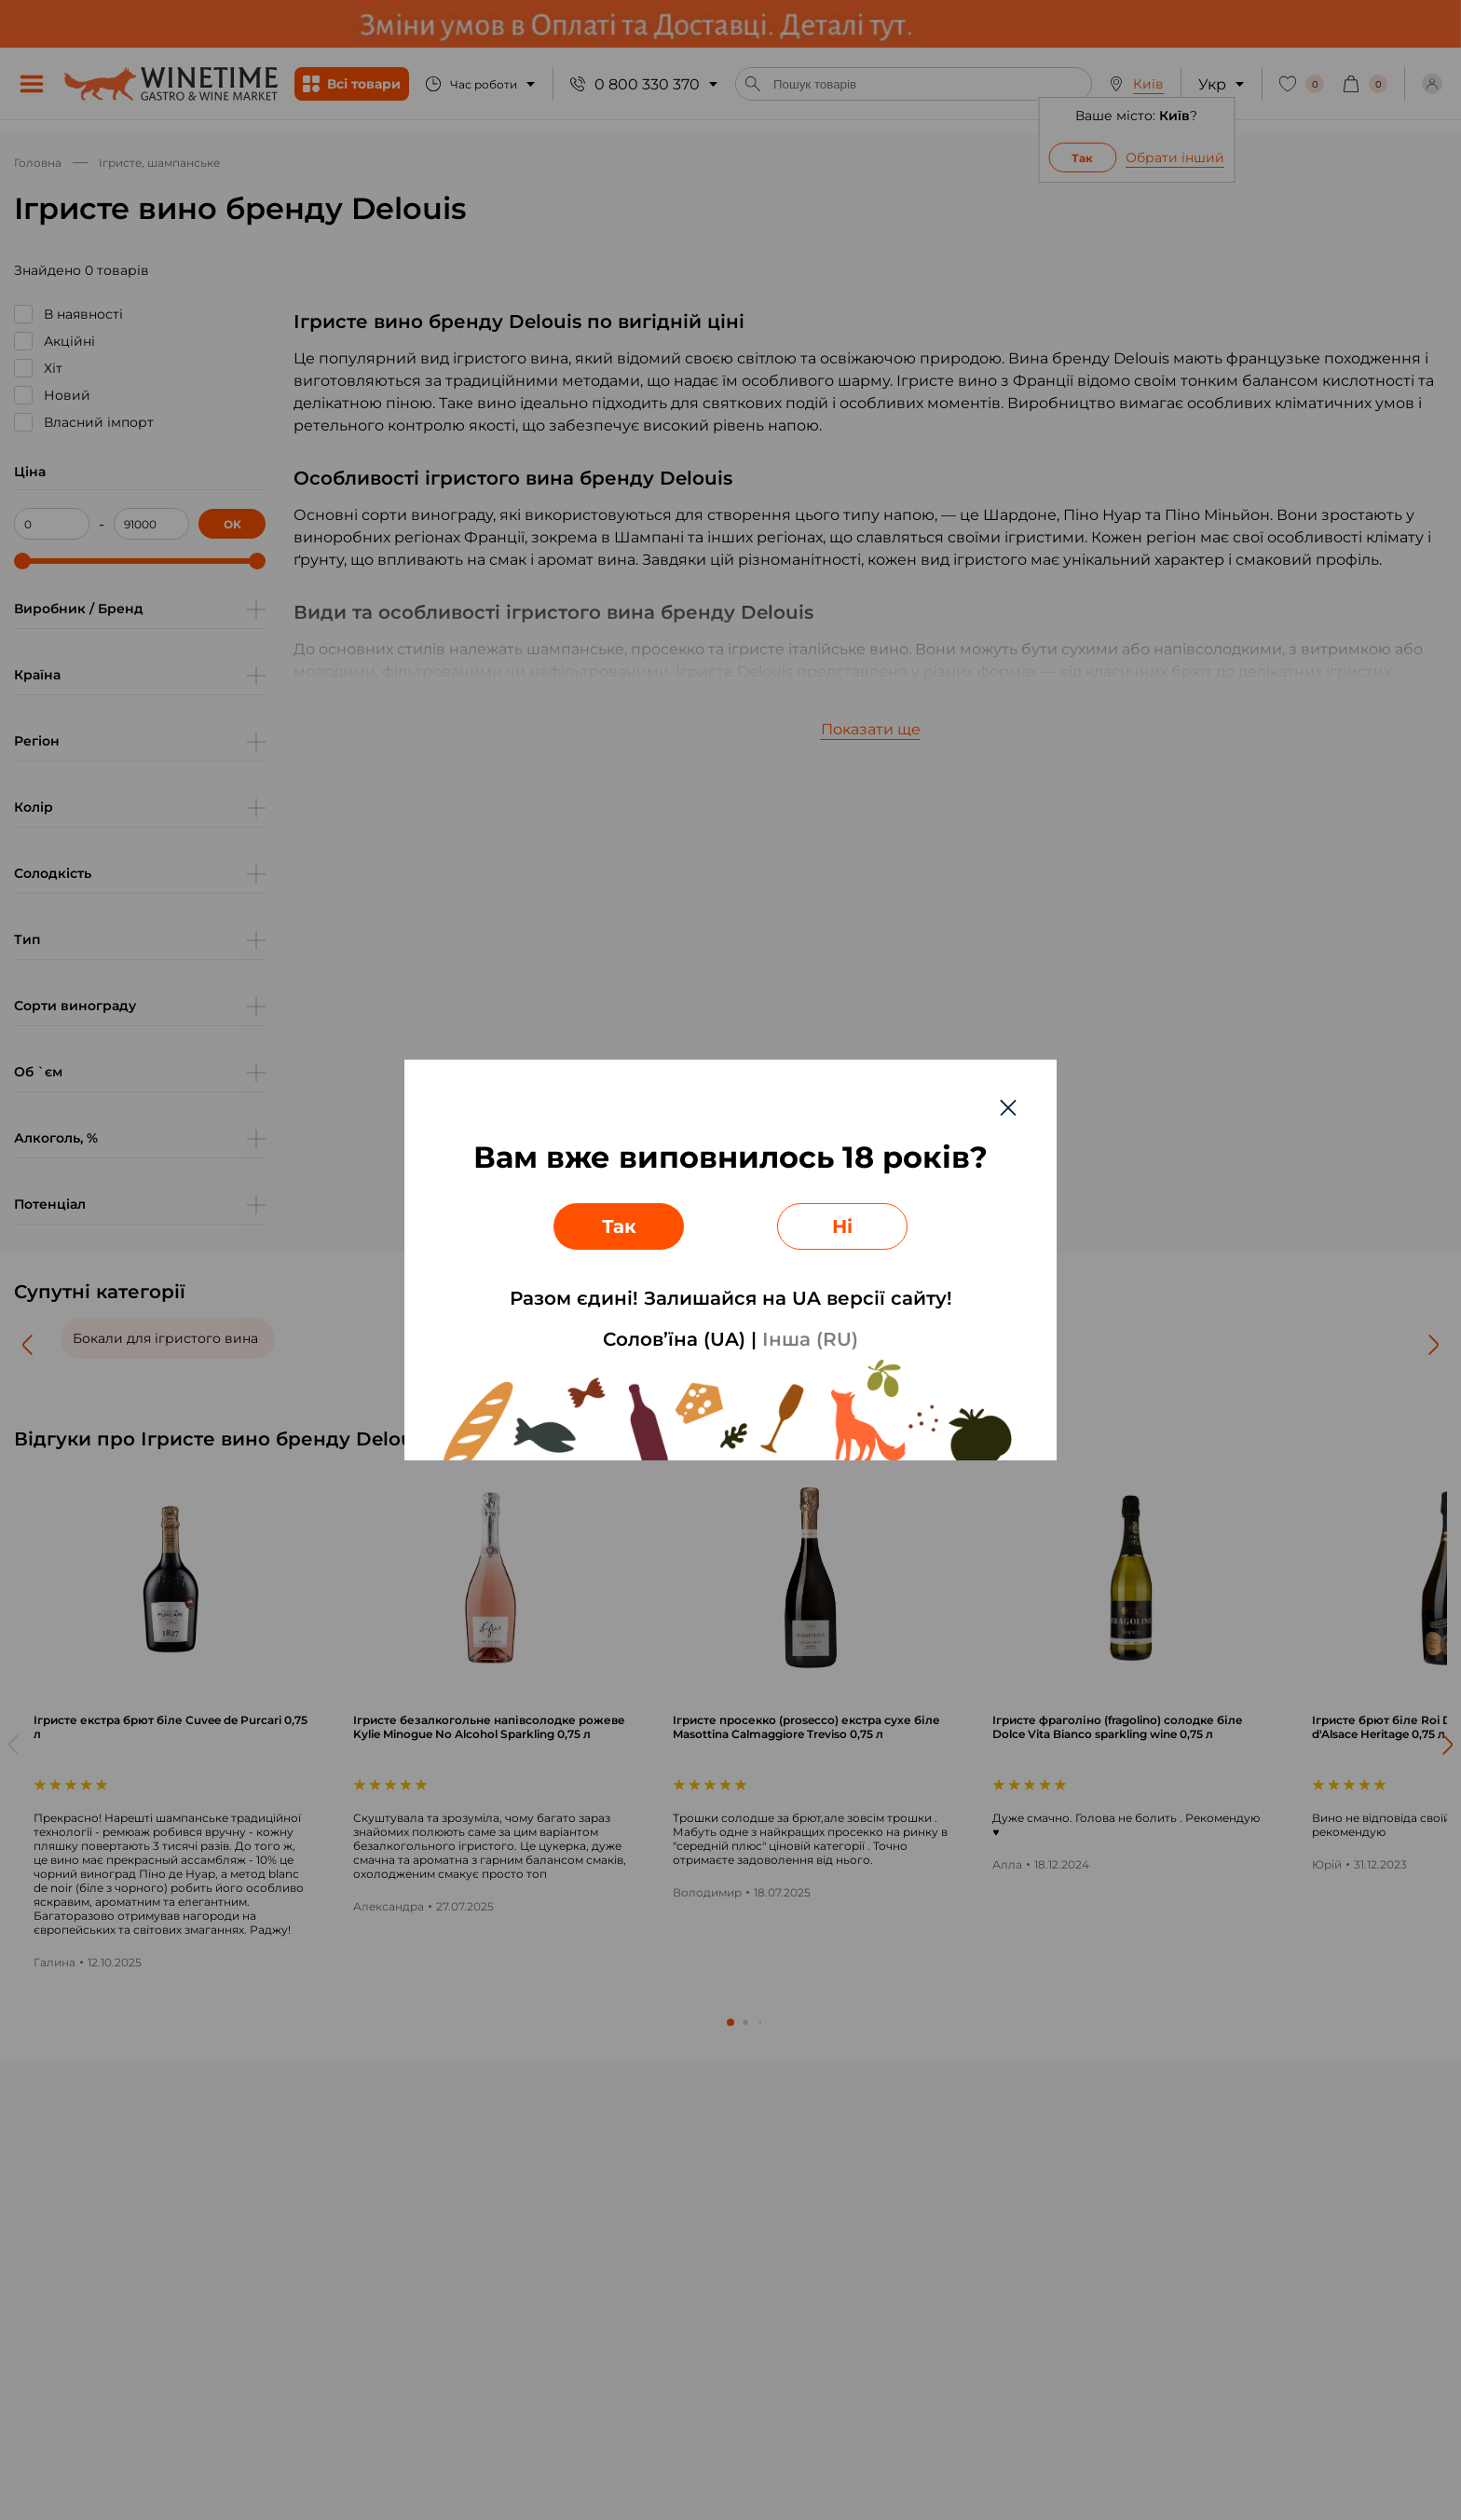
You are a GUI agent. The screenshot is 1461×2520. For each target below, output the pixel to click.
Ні (842, 1226)
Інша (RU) (810, 1339)
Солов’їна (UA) (674, 1339)
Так (619, 1226)
